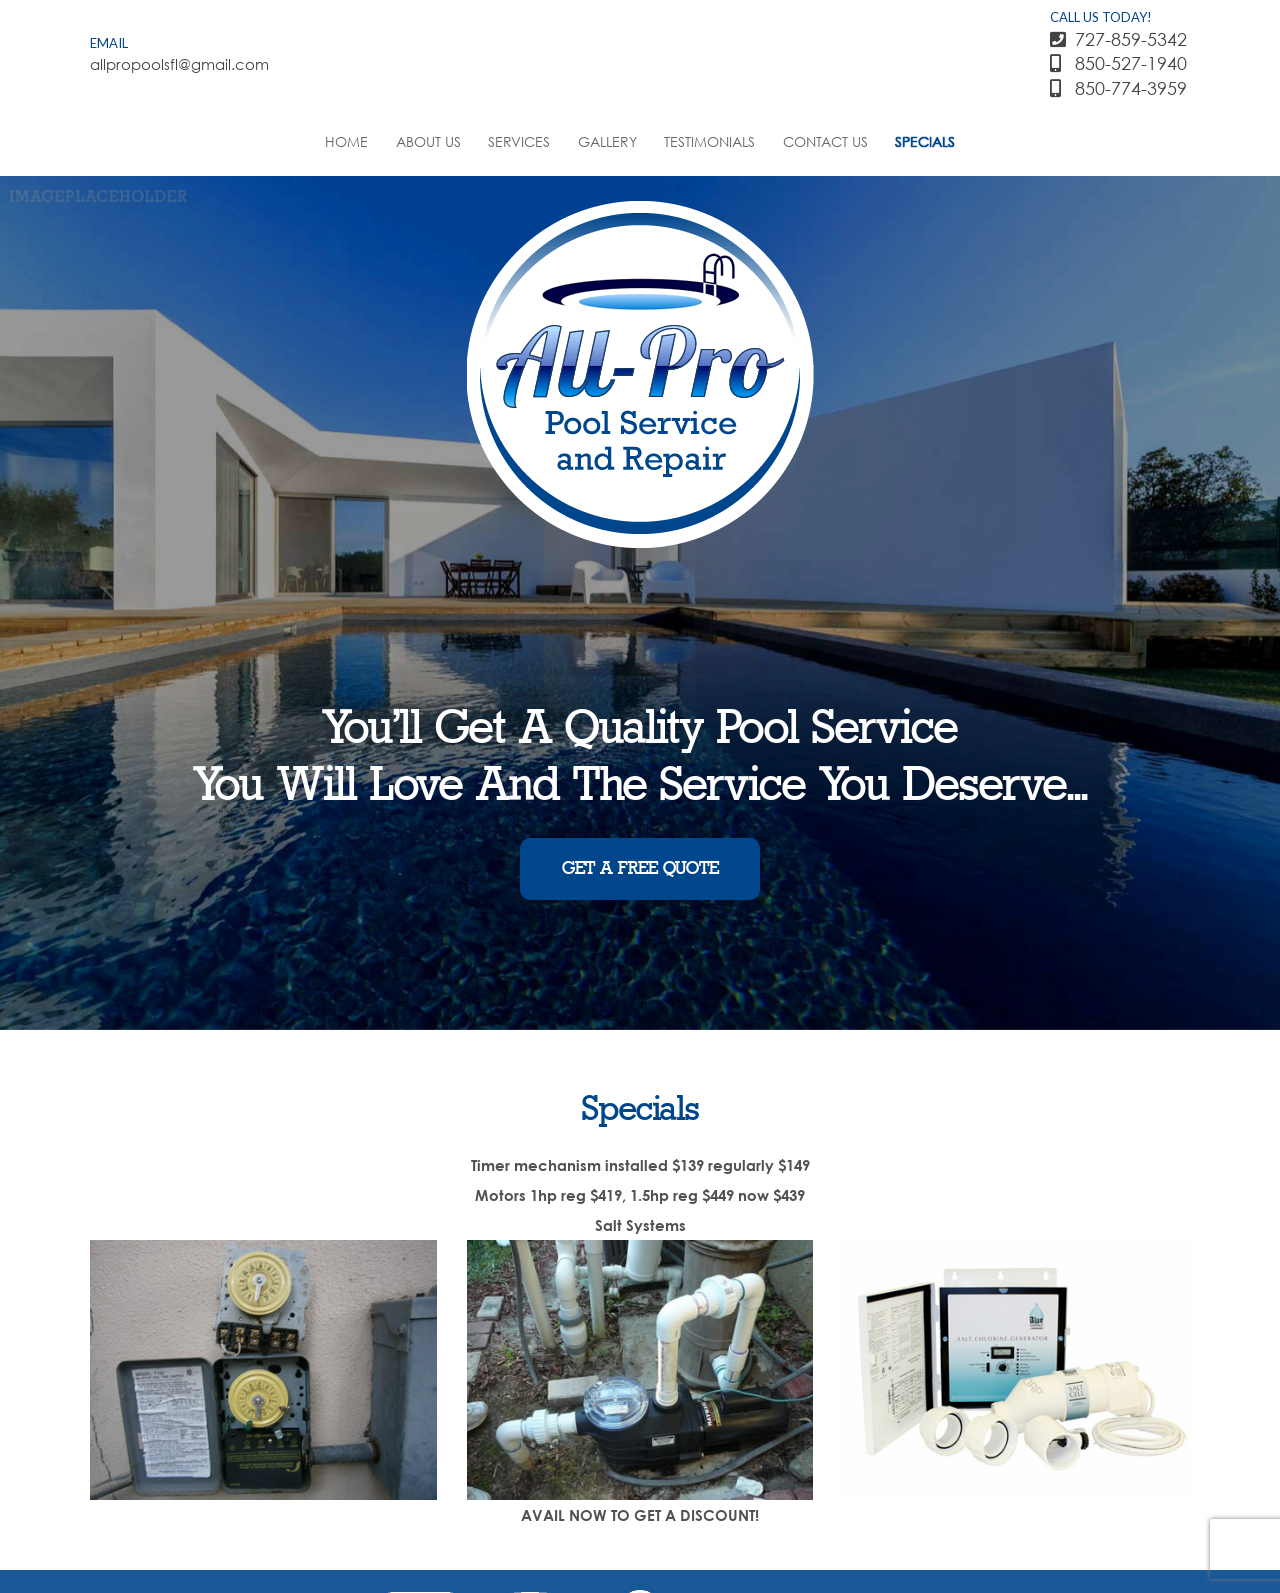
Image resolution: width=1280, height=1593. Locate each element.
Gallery (607, 142)
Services (519, 142)
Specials (925, 142)
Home (346, 142)
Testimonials (709, 142)
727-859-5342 (1118, 39)
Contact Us (825, 142)
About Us (428, 142)
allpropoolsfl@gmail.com (172, 64)
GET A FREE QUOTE (640, 868)
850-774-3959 (1118, 88)
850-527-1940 (1118, 63)
